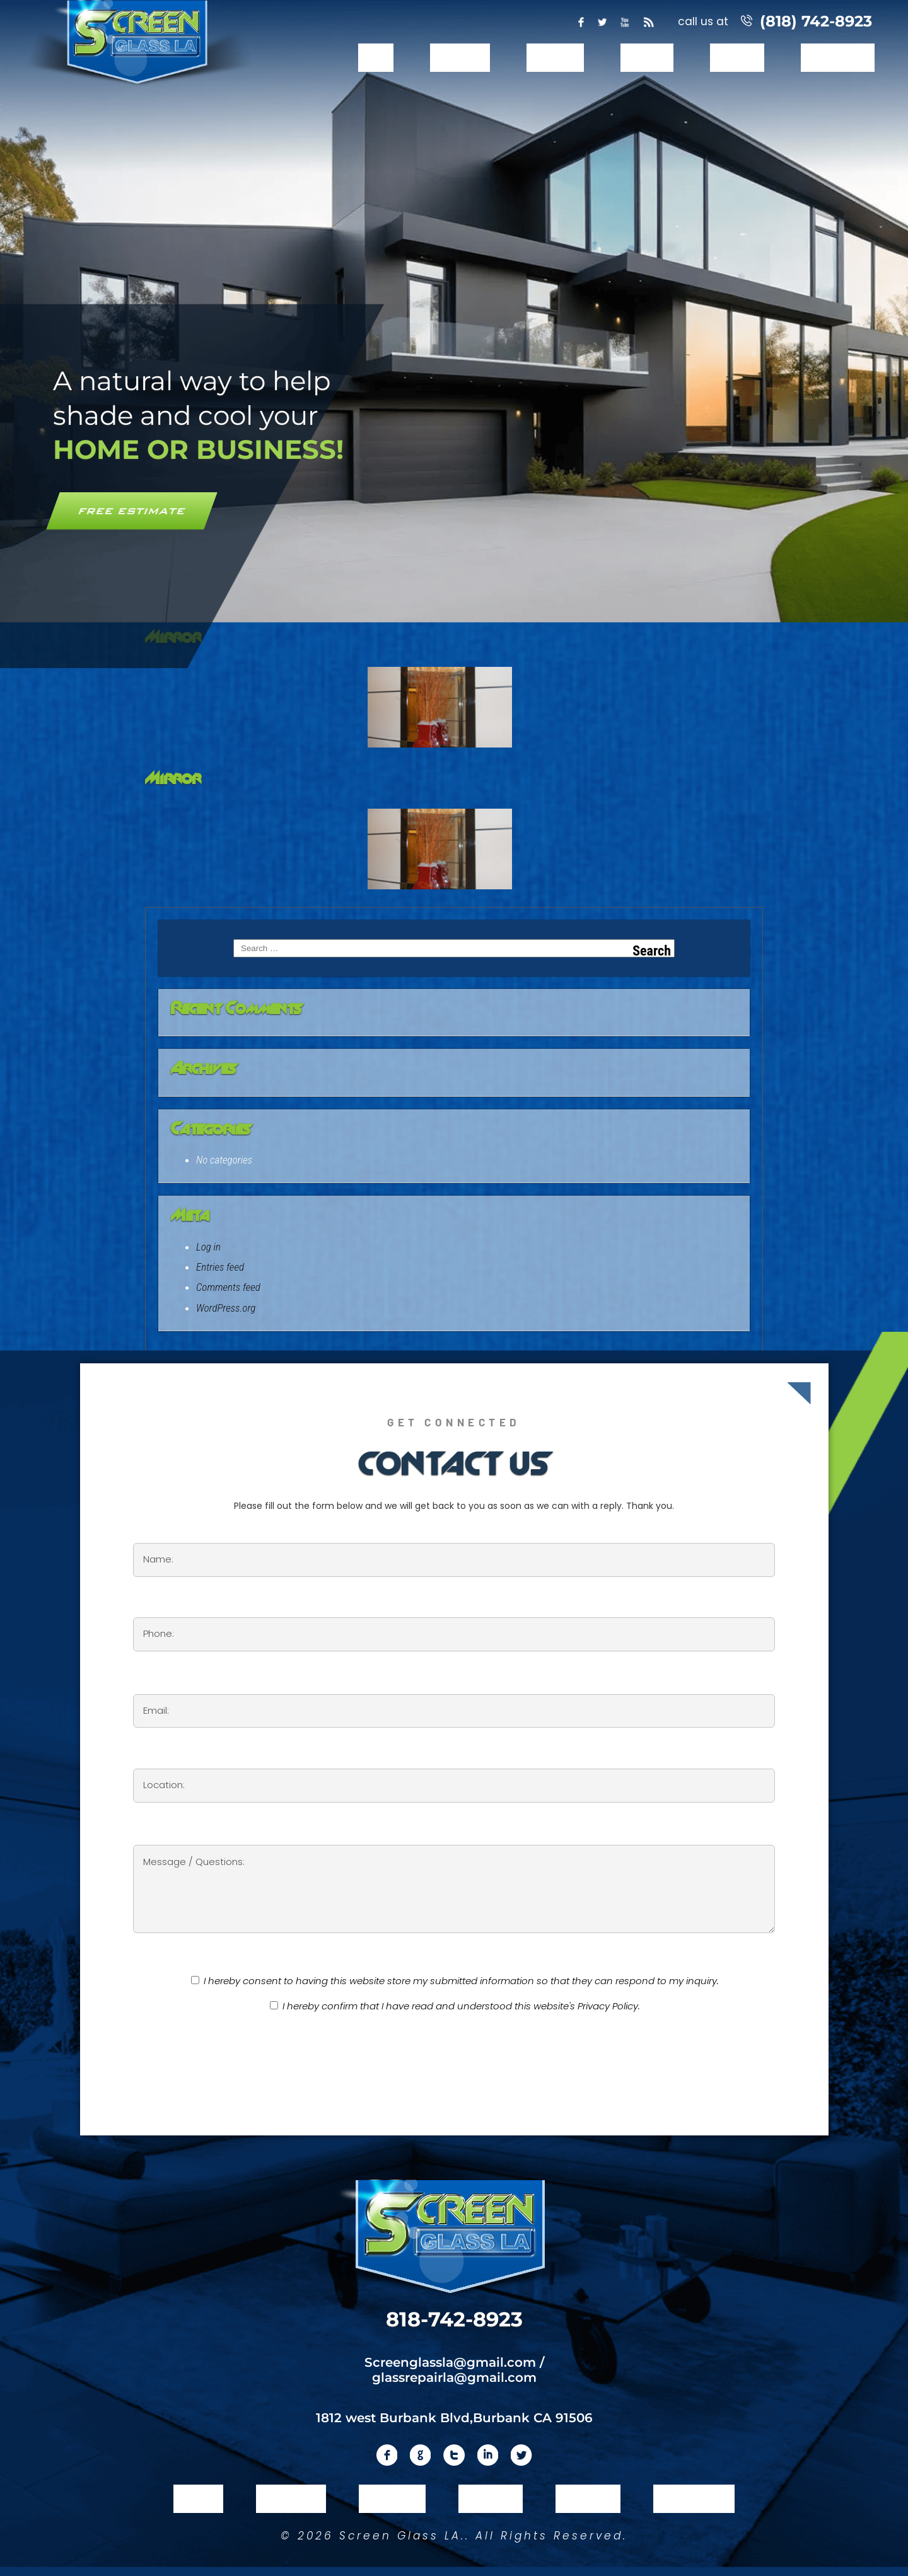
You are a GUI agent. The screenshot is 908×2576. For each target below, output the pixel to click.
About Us (460, 58)
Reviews (737, 58)
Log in (208, 1246)
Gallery (647, 58)
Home (375, 58)
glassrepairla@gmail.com (454, 2376)
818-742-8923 (454, 2318)
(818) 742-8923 (816, 21)
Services (555, 58)
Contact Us (838, 58)
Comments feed (228, 1287)
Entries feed (220, 1267)
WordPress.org (225, 1308)
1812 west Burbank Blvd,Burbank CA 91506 (454, 2416)
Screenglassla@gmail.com (450, 2361)
